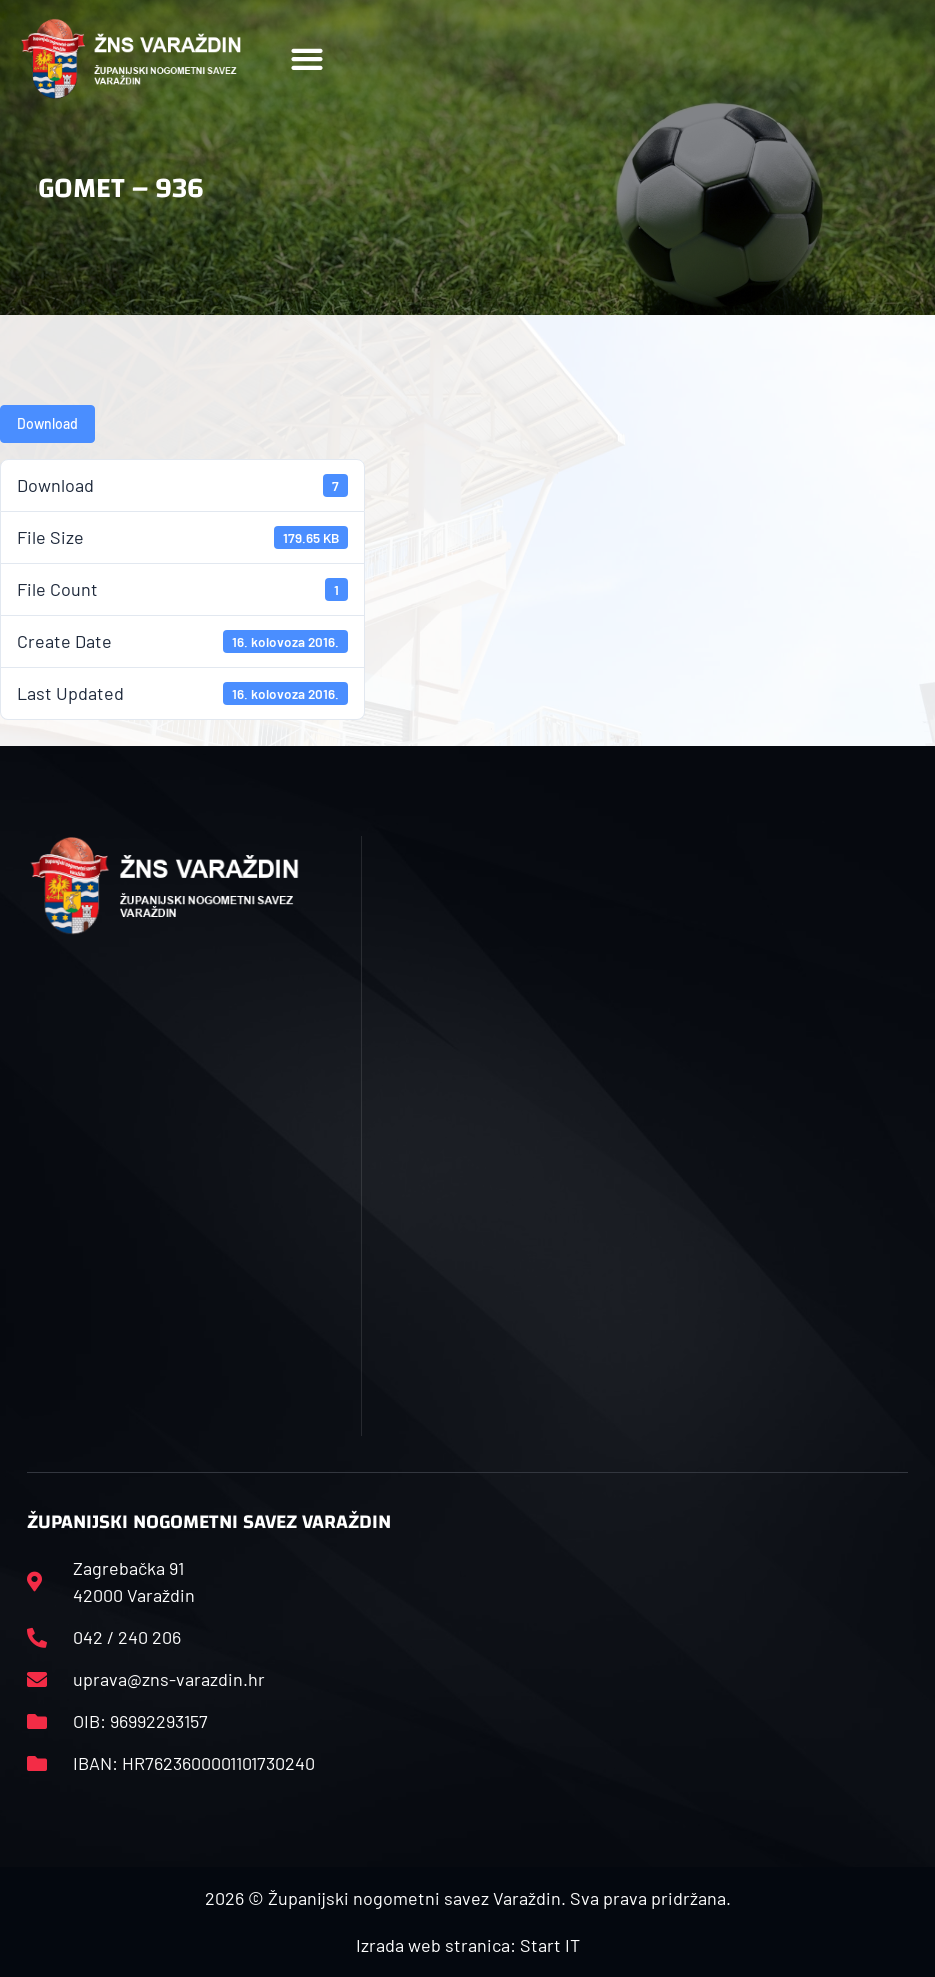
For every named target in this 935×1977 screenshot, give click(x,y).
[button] (307, 59)
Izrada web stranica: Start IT (468, 1945)
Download (47, 423)
